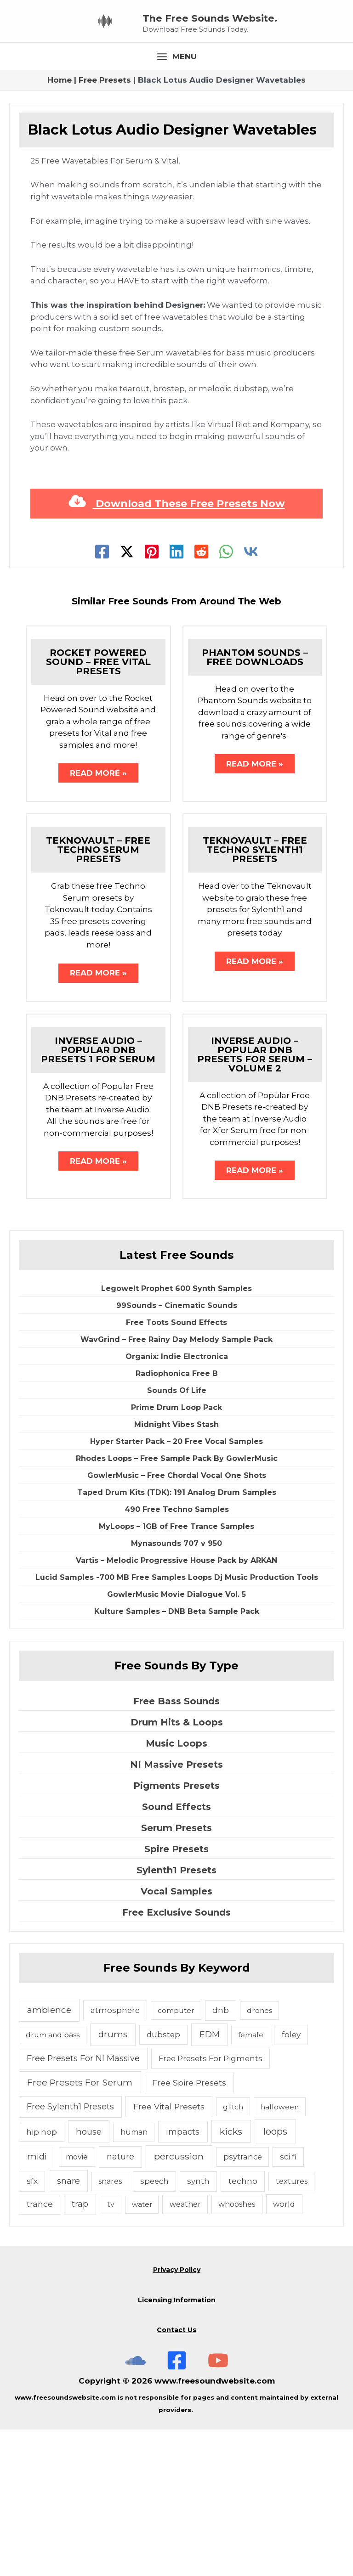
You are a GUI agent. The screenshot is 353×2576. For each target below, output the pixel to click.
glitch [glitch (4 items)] (233, 2253)
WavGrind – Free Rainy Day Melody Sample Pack (176, 1486)
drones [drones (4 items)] (259, 2156)
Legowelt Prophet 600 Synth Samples (176, 1435)
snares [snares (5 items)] (110, 2327)
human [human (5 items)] (134, 2278)
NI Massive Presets (176, 1910)
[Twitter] (127, 693)
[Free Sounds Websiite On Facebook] (176, 2506)
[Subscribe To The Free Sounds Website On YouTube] (218, 2506)
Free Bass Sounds (176, 1847)
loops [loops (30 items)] (275, 2277)
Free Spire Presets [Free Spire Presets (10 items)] (189, 2229)
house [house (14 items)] (89, 2277)
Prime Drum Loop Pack (176, 1554)
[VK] (251, 693)
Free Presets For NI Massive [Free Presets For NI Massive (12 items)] (83, 2204)
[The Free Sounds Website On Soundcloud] (135, 2506)
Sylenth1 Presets (176, 2016)
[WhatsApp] (226, 693)
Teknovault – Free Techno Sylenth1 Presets (255, 993)
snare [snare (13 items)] (68, 2327)
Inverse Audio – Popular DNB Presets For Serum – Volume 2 (254, 1199)
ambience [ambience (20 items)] (49, 2156)
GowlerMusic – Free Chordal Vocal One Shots (176, 1622)
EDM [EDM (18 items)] (209, 2181)
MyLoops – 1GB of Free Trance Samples (176, 1672)
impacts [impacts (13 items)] (182, 2277)
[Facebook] (102, 693)
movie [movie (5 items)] (77, 2303)
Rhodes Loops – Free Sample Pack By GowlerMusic (177, 1605)
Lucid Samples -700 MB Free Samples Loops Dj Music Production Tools (176, 1723)
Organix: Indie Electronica (176, 1503)
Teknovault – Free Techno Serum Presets (98, 993)
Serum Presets (176, 1973)
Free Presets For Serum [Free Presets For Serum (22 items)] (79, 2228)
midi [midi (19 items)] (37, 2303)
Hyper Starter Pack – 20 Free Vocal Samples (176, 1588)
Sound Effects (176, 1952)
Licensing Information (177, 2446)
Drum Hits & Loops (177, 1868)
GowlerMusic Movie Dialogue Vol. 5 (176, 1740)
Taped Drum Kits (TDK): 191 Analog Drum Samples (176, 1639)
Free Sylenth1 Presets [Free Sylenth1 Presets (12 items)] (70, 2252)
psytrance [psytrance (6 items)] (242, 2303)
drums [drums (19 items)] (112, 2181)
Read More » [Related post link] (98, 915)
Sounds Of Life (176, 1537)
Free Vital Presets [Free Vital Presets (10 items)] (169, 2252)
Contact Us (176, 2476)
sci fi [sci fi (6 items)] (288, 2303)
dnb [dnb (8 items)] (220, 2156)
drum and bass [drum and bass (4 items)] (53, 2181)
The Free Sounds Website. (256, 87)
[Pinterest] (152, 693)
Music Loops (176, 1889)
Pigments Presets (176, 1931)
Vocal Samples (176, 2037)
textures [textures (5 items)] (291, 2327)
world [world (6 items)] (284, 2350)
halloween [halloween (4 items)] (280, 2253)
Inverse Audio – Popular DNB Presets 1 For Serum (98, 1194)
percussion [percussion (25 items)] (179, 2302)
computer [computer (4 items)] (176, 2156)
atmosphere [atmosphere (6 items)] (115, 2156)
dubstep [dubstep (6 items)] (163, 2181)
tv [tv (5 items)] (110, 2350)
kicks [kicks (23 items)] (231, 2277)
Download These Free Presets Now (176, 645)
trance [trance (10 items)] (40, 2350)
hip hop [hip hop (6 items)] (41, 2278)
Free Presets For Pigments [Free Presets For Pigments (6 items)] (210, 2204)
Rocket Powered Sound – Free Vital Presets (98, 803)
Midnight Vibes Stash (176, 1571)
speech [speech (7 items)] (154, 2327)
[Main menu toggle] (176, 199)
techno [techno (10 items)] (242, 2327)
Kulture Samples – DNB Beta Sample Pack (176, 1757)
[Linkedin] (176, 693)
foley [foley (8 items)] (291, 2181)
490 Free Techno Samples (177, 1656)
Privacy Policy (176, 2416)
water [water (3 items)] (142, 2350)
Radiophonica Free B (177, 1520)
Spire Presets (176, 1995)
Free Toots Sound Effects (176, 1469)
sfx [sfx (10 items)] (32, 2327)
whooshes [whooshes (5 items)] (236, 2350)
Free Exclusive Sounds (176, 2058)
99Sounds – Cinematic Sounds (176, 1452)
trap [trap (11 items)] (80, 2350)
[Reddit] (201, 693)
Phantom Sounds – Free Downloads (255, 799)
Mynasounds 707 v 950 (176, 1689)
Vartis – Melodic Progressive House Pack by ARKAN (176, 1706)
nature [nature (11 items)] (120, 2303)
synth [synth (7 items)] (198, 2327)
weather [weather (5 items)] (185, 2350)
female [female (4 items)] (250, 2181)
